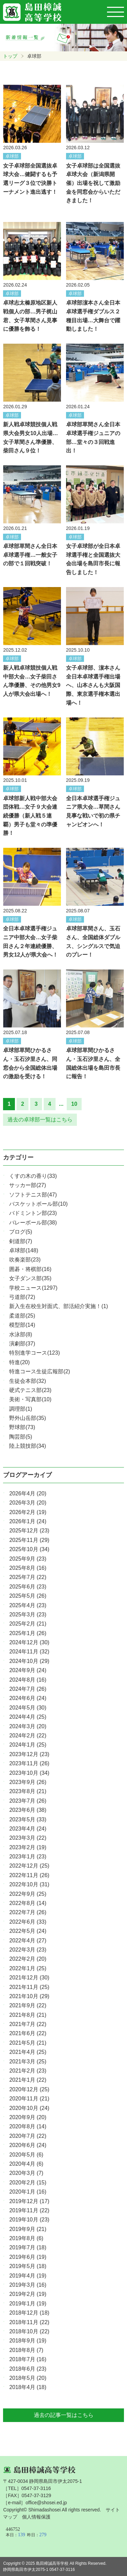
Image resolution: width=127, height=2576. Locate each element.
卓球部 (12, 156)
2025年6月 (27, 1587)
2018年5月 (27, 2378)
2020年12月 (29, 2089)
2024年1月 (27, 1745)
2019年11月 (29, 2210)
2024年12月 (29, 1642)
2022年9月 (27, 1894)
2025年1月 (27, 1633)
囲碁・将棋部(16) (30, 1269)
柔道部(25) (22, 1316)
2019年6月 (27, 2257)
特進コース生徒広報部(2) (39, 1371)
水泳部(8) (20, 1334)
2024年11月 (29, 1651)
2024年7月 (27, 1689)
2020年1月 (27, 2192)
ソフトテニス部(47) (33, 1195)
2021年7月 (27, 2024)
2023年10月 (29, 1773)
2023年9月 (27, 1782)
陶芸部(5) (20, 1437)
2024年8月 (27, 1680)
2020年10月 (29, 2108)
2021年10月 (29, 1996)
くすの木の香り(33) (33, 1176)
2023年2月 (27, 1847)
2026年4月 (27, 1493)
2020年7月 (27, 2136)
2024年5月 (27, 1708)
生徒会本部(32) (27, 1381)
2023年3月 (27, 1838)
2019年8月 (26, 2238)
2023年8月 (27, 1791)
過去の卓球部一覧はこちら (39, 1119)
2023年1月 (27, 1856)
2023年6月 (27, 1810)
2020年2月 (27, 2182)
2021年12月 (29, 1977)
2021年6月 (27, 2033)
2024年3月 (27, 1726)
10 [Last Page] (74, 1104)
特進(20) (19, 1362)
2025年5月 (27, 1596)
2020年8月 (27, 2126)
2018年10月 (29, 2331)
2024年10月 (29, 1661)
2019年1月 (27, 2303)
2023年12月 (29, 1754)
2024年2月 (27, 1735)
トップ (10, 56)
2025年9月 (27, 1559)
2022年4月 (27, 1940)
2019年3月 (27, 2285)
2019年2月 (27, 2294)
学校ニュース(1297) (33, 1288)
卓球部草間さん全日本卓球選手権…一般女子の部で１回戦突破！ (30, 554)
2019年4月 (27, 2276)
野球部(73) (22, 1427)
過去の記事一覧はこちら (63, 2415)
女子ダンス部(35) (30, 1278)
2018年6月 (27, 2369)
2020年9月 (27, 2117)
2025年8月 (27, 1568)
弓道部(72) (22, 1297)
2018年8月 (26, 2350)
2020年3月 (26, 2173)
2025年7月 (27, 1577)
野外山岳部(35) (27, 1418)
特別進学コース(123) (34, 1353)
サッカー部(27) (27, 1185)
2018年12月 (29, 2313)
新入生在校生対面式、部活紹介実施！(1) (58, 1306)
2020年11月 (29, 2098)
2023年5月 (27, 1819)
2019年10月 (29, 2219)
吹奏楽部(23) (24, 1260)
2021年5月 (27, 2043)
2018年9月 (27, 2340)
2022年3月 (27, 1950)
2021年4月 (27, 2052)
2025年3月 (27, 1614)
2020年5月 (26, 2155)
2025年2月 (27, 1624)
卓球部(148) (23, 1250)
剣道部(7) (20, 1241)
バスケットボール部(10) (38, 1204)
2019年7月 (27, 2247)
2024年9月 (27, 1670)
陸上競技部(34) (27, 1446)
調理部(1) (20, 1409)
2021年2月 (27, 2071)
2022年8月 (27, 1903)
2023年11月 (29, 1763)
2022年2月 (27, 1959)
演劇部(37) (22, 1343)
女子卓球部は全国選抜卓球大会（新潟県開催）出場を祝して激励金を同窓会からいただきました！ (93, 183)
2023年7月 (27, 1801)
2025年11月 (29, 1540)
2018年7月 (27, 2359)
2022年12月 (29, 1866)
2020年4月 (26, 2164)
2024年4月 (27, 1717)
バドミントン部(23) (33, 1213)
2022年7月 (27, 1912)
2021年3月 (27, 2061)
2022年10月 (29, 1884)
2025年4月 (27, 1605)
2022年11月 (29, 1875)
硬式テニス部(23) (30, 1390)
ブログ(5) (20, 1232)
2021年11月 (29, 1987)
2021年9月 (27, 2005)
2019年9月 (27, 2229)
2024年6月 (27, 1698)
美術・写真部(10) (30, 1399)
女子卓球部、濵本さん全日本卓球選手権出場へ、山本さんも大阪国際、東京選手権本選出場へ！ (93, 685)
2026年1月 (27, 1521)
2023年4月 (27, 1829)
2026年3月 (27, 1503)
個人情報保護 (36, 2517)
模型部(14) (22, 1325)
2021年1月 (27, 2080)
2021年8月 (27, 2015)
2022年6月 (27, 1922)
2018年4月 (27, 2387)
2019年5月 (27, 2266)
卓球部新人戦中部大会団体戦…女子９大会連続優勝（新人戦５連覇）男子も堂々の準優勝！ (30, 815)
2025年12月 (29, 1530)
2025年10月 (29, 1549)
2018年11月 (29, 2322)
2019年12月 (29, 2201)
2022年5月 (27, 1931)
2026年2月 (27, 1512)
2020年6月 (27, 2145)
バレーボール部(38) (33, 1222)
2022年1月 (27, 1968)
